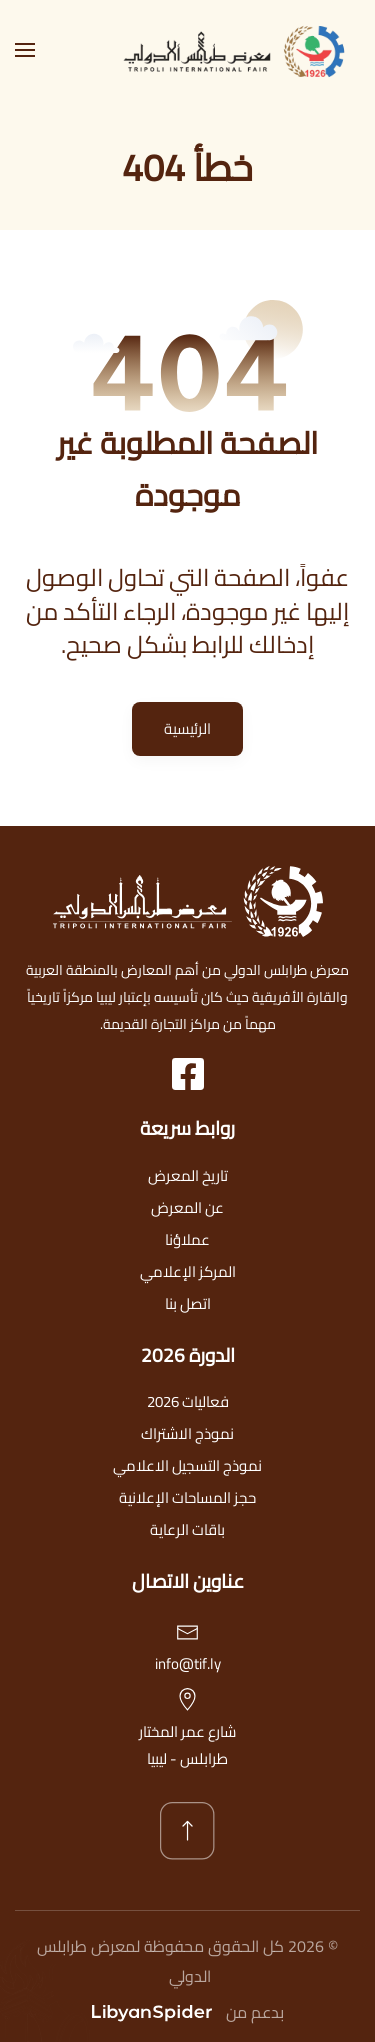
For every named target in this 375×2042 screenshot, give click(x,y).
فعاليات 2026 (188, 1401)
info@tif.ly (188, 1663)
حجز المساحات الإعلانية (187, 1497)
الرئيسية (187, 728)
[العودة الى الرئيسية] (240, 50)
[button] (25, 50)
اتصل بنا (188, 1303)
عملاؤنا (187, 1239)
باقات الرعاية (187, 1529)
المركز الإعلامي (188, 1271)
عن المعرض (187, 1207)
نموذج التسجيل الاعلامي (187, 1465)
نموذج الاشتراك (187, 1433)
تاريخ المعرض (188, 1175)
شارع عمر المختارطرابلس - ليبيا (187, 1745)
